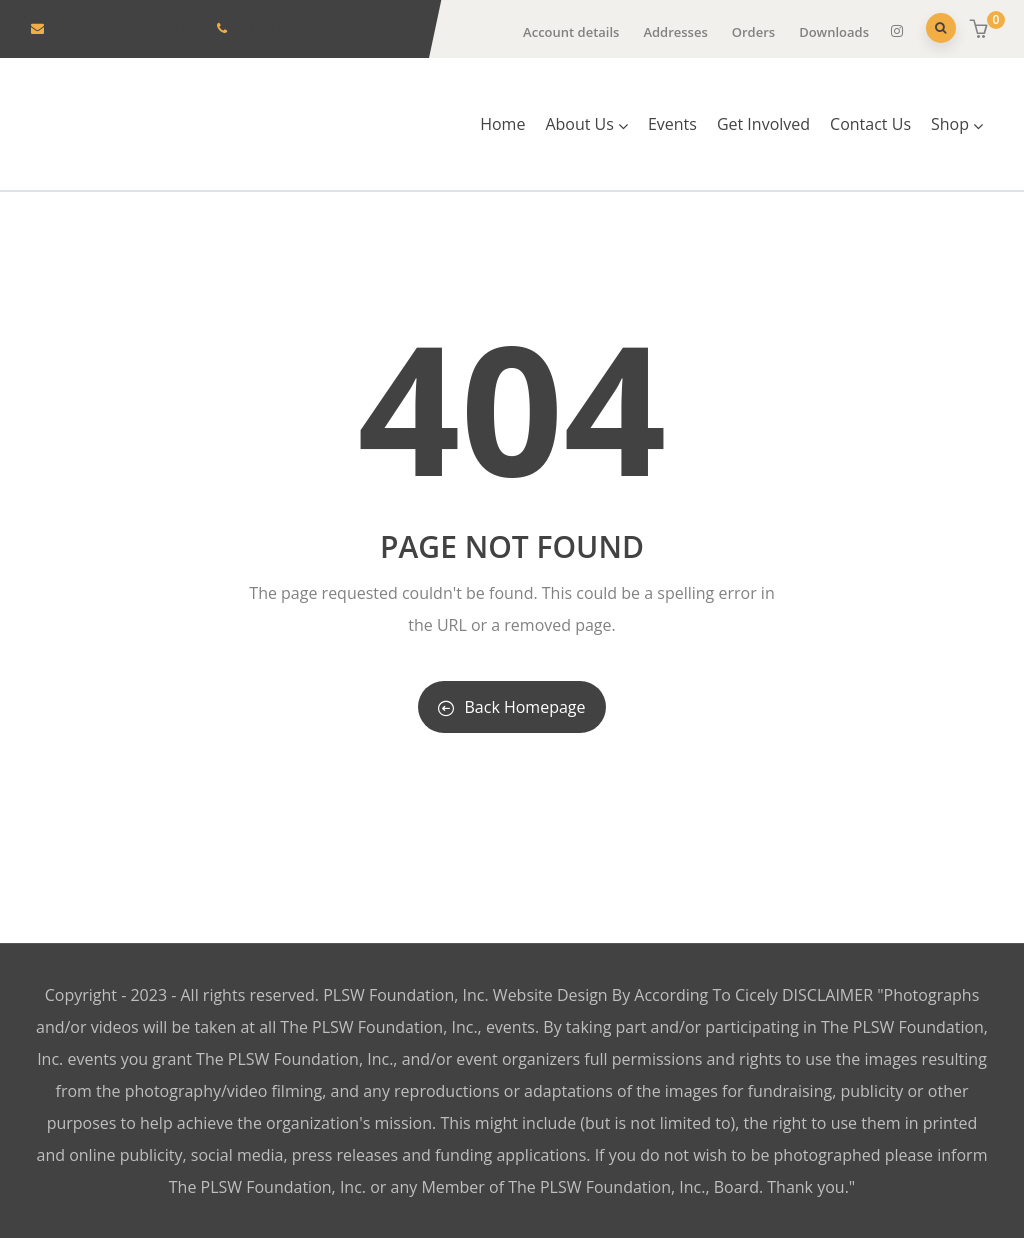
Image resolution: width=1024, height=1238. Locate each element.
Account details (571, 32)
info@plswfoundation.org (125, 28)
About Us (586, 124)
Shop (957, 124)
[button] (981, 30)
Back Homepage (511, 707)
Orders (753, 32)
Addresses (675, 32)
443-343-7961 (273, 28)
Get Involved (763, 124)
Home (502, 124)
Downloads (834, 32)
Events (672, 124)
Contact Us (870, 124)
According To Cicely (708, 995)
